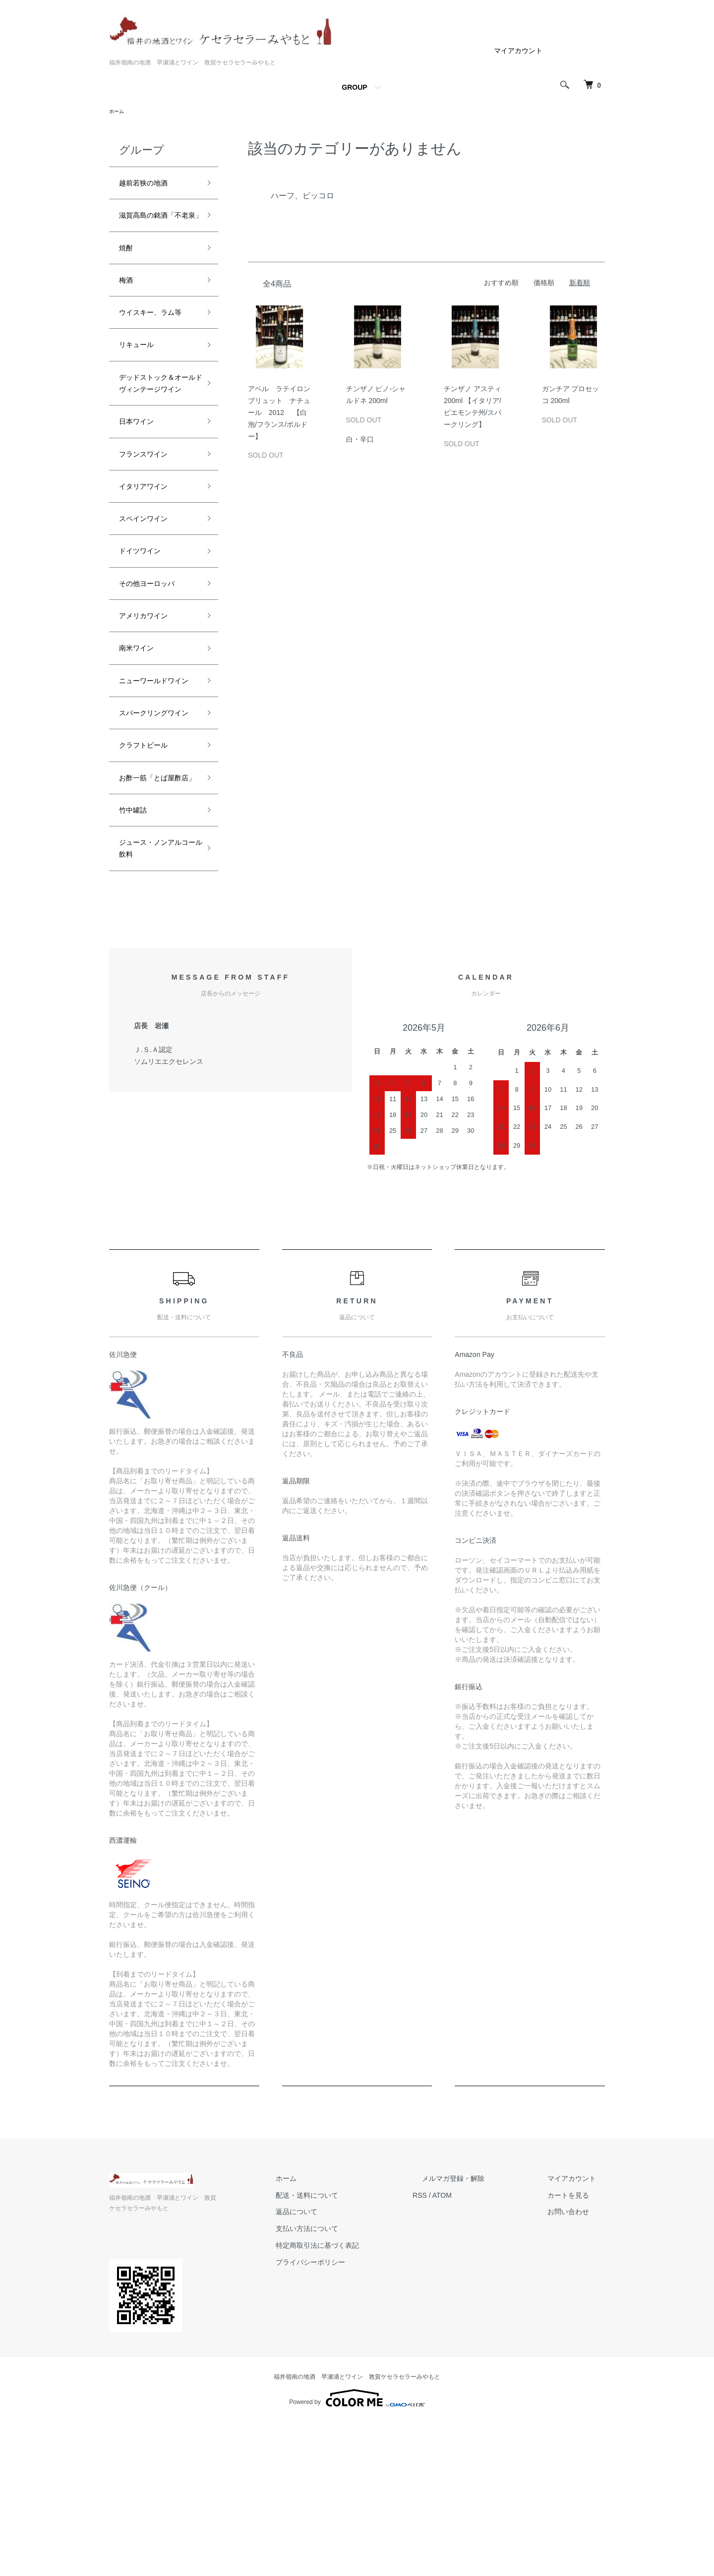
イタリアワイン (150, 566)
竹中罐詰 (137, 966)
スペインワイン (150, 601)
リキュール (141, 394)
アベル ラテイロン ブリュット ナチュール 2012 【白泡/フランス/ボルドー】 (282, 414)
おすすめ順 (501, 284)
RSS (456, 2359)
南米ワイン (141, 744)
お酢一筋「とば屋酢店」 (154, 923)
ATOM (478, 2359)
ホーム (118, 112)
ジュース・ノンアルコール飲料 (154, 1009)
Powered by (356, 2552)
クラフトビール (150, 880)
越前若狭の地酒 (150, 186)
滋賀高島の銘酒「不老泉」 (150, 229)
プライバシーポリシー (356, 2426)
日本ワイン (141, 495)
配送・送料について (352, 2359)
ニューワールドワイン (154, 786)
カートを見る (577, 2359)
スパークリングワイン (154, 837)
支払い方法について (352, 2393)
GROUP (354, 87)
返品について (342, 2376)
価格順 (544, 284)
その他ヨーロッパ (154, 673)
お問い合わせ (577, 2376)
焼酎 (128, 272)
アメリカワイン (150, 708)
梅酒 (128, 307)
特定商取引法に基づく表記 (363, 2409)
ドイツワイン (146, 637)
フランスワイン (150, 530)
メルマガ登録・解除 (480, 2342)
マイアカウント (518, 51)
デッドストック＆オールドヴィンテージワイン (154, 444)
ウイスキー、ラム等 (154, 350)
